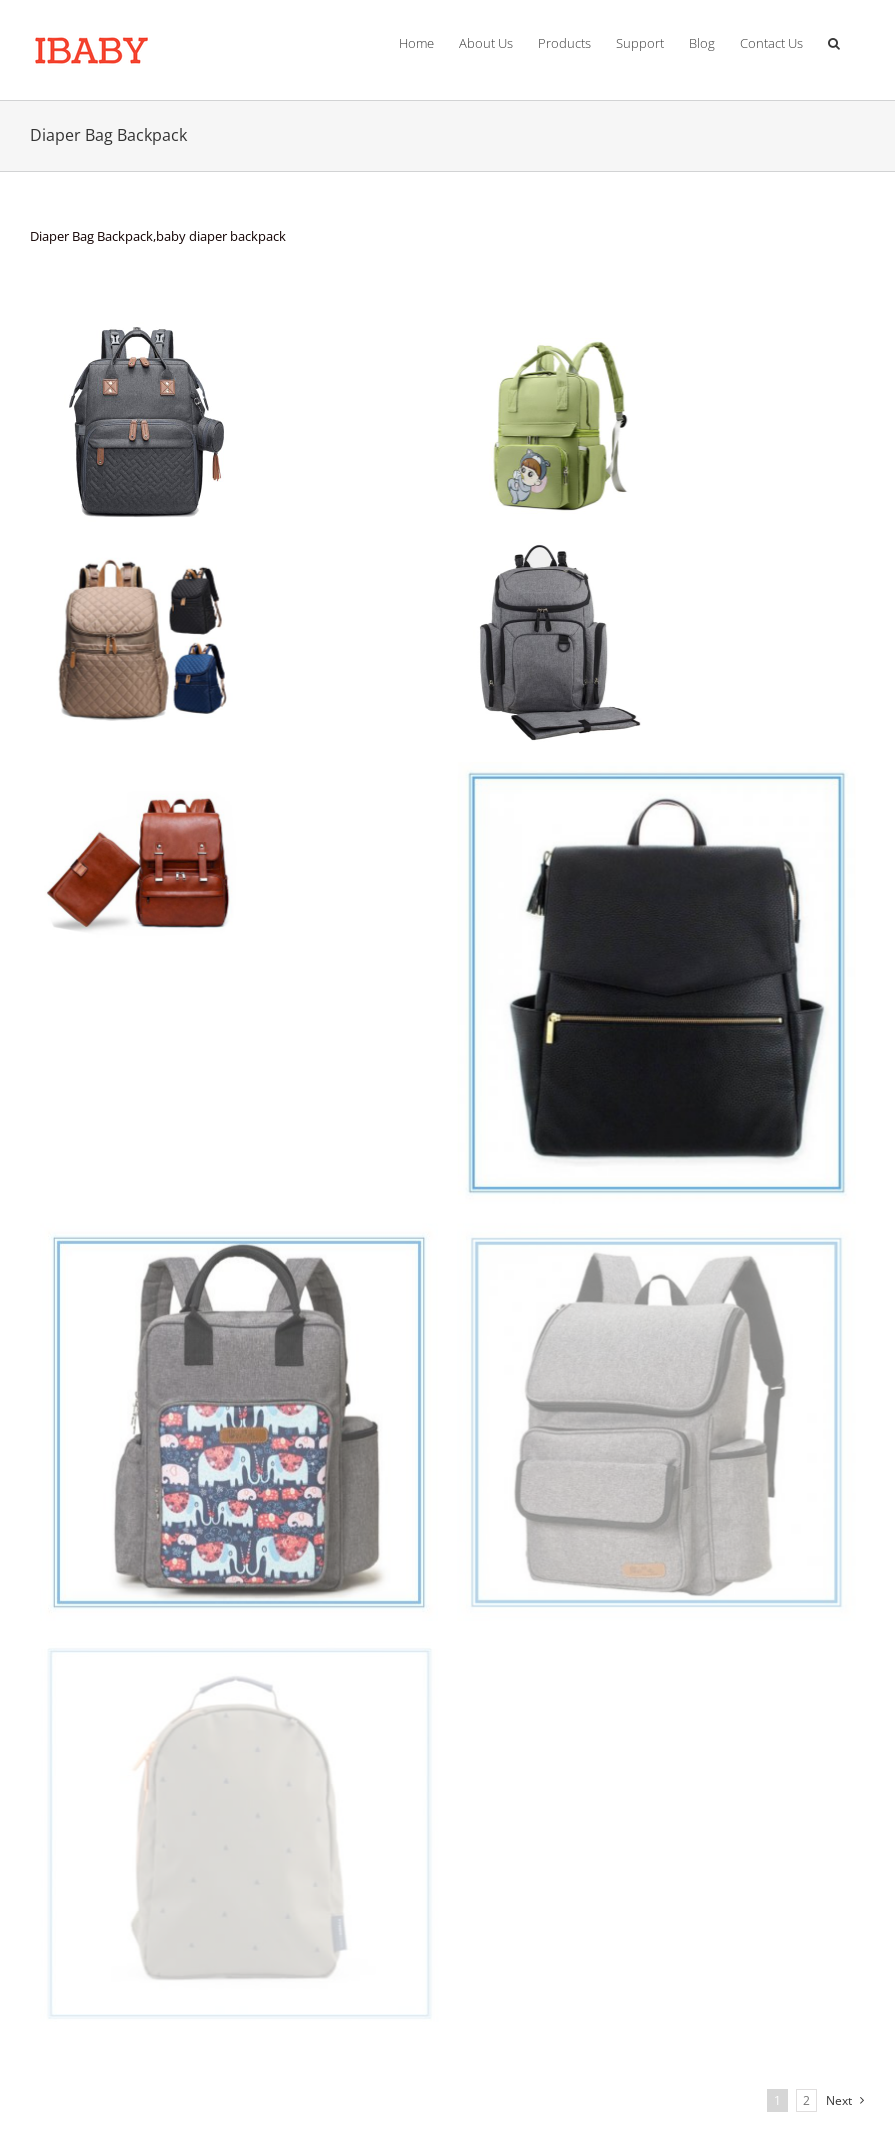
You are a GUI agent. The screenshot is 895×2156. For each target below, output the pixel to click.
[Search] (834, 40)
